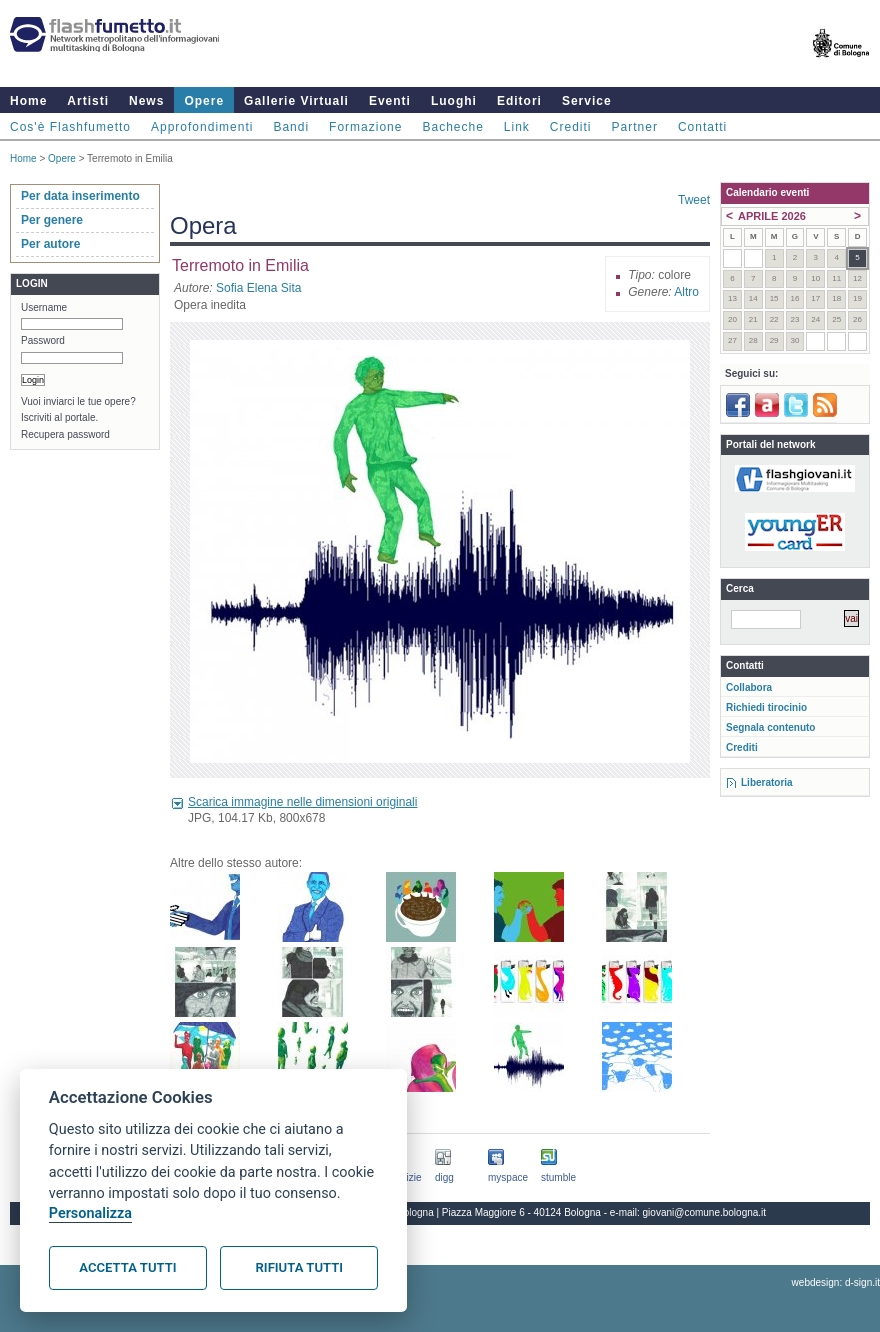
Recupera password (65, 434)
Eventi (390, 101)
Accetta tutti (127, 1267)
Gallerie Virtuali (296, 101)
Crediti (571, 127)
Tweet (694, 200)
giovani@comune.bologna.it (705, 1212)
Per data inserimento (80, 196)
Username (44, 307)
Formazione (365, 127)
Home (28, 101)
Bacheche (452, 127)
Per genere (52, 220)
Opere (204, 101)
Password (43, 340)
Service (587, 101)
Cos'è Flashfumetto (70, 127)
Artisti (88, 101)
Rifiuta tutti (299, 1267)
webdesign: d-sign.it (836, 1282)
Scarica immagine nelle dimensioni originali (302, 802)
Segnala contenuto (770, 727)
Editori (519, 101)
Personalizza (90, 1213)
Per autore (50, 244)
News (146, 101)
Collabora (749, 687)
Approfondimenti (202, 127)
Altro (686, 292)
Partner (635, 127)
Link (517, 127)
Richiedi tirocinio (766, 707)
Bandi (291, 127)
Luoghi (454, 101)
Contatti (702, 127)
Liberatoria (767, 782)
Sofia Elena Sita (258, 288)
